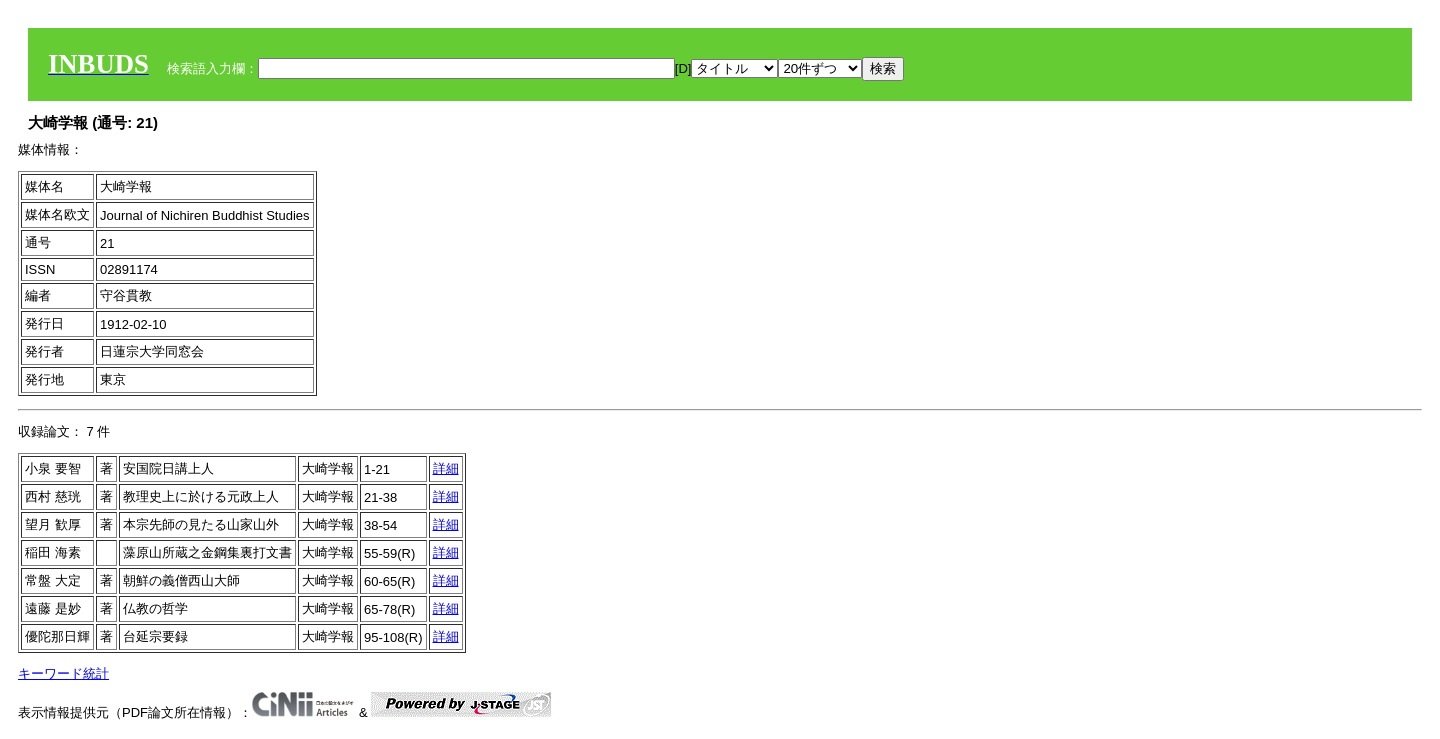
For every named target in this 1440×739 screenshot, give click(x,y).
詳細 (446, 468)
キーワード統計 (63, 673)
